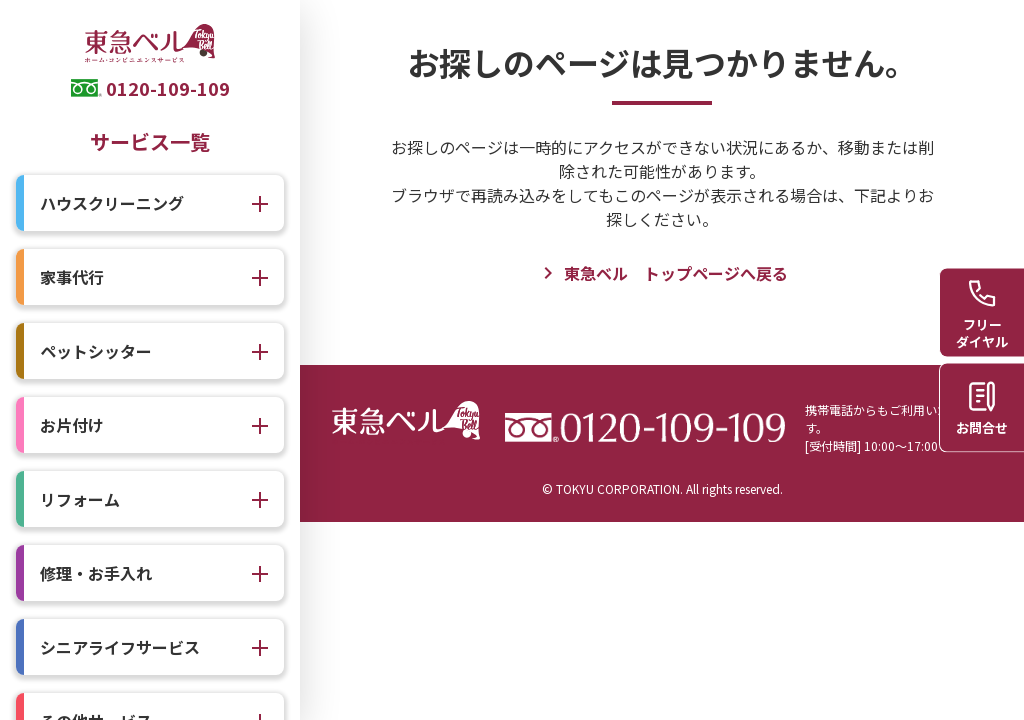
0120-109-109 (168, 88)
